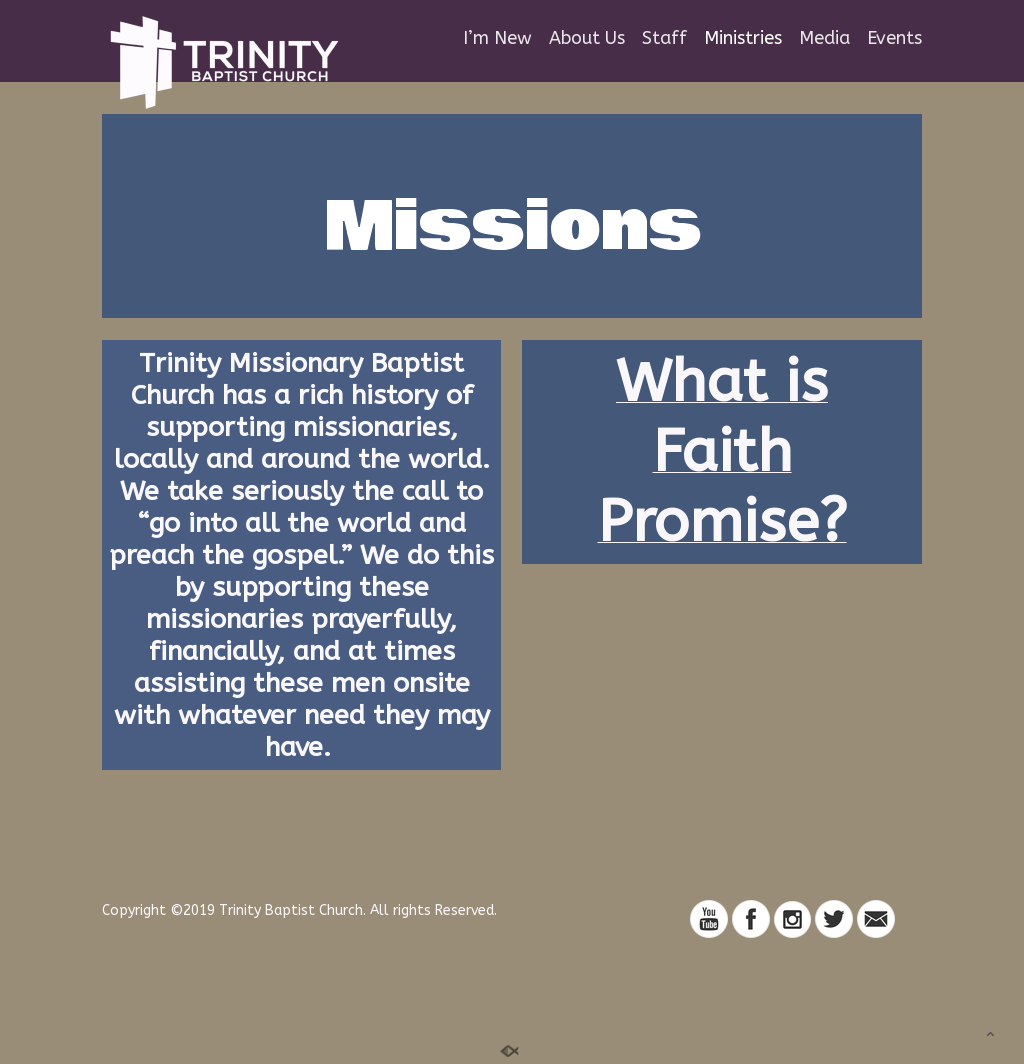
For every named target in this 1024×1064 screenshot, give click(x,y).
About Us (587, 38)
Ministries (743, 38)
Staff (664, 38)
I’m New (497, 38)
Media (824, 38)
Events (894, 38)
